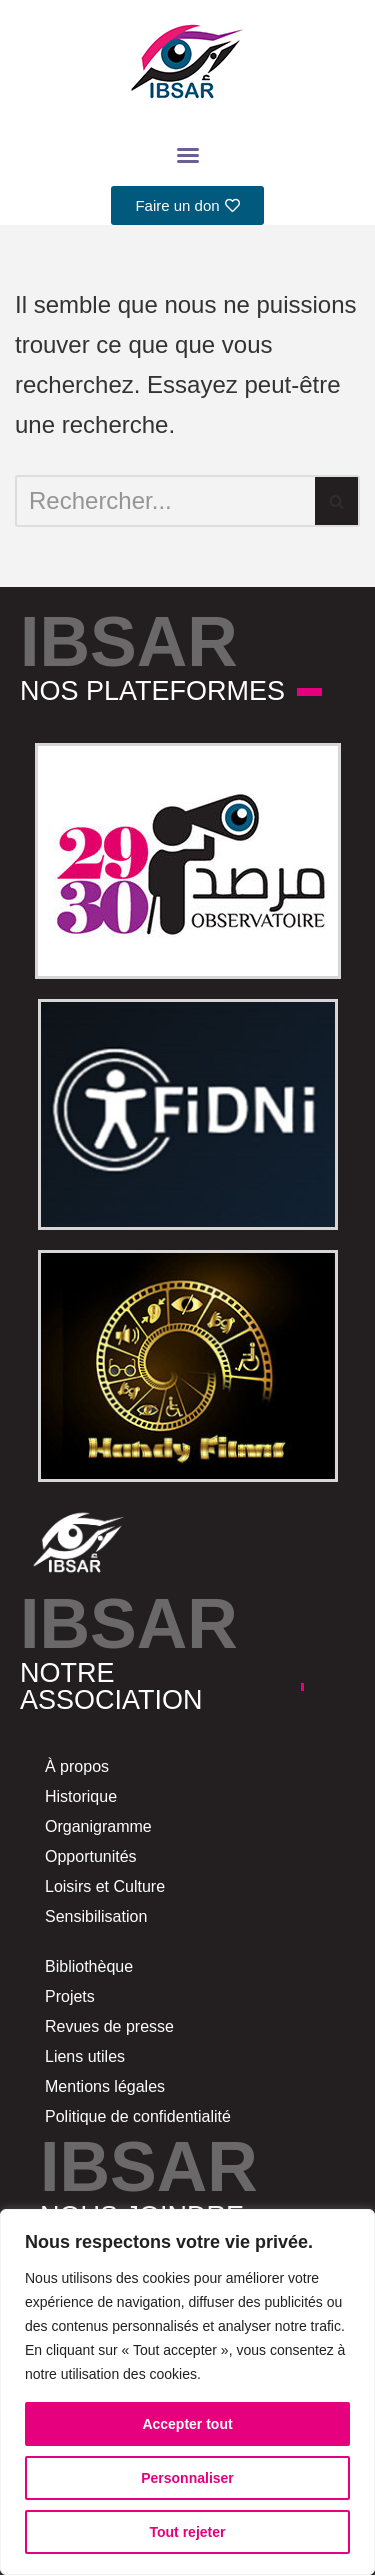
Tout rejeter (188, 2532)
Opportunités (91, 1856)
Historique (81, 1796)
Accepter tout (187, 2424)
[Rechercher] (165, 501)
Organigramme (98, 1826)
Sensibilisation (96, 1916)
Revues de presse (109, 2026)
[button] (188, 155)
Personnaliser (187, 2478)
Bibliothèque (89, 1966)
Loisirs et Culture (105, 1886)
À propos (77, 1766)
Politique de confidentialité (138, 2116)
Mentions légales (105, 2086)
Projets (70, 1996)
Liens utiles (85, 2056)
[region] (187, 2392)
